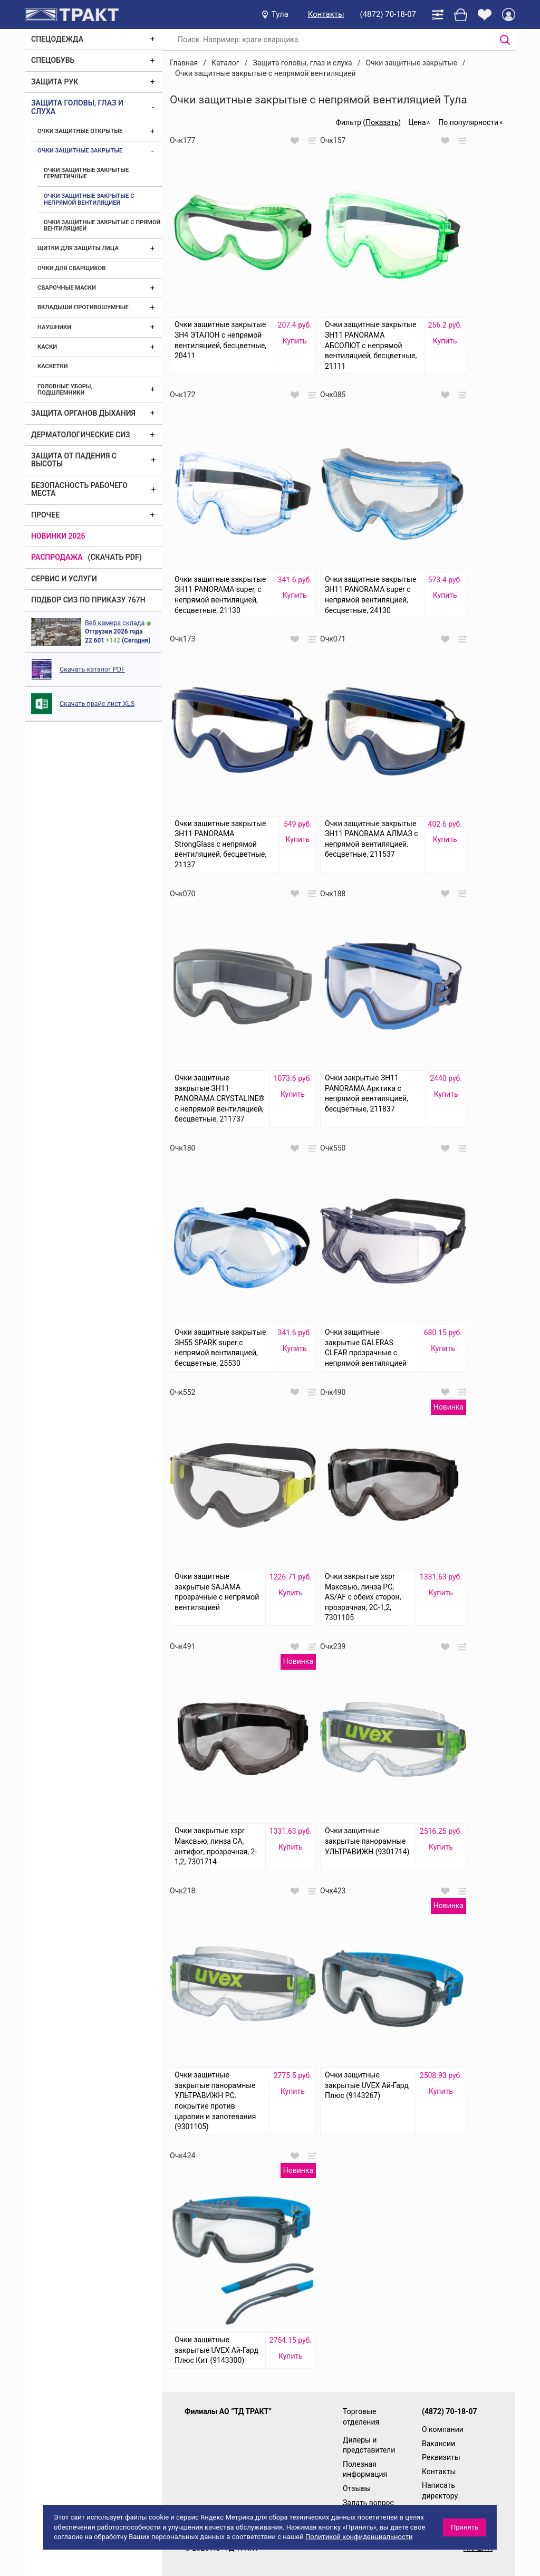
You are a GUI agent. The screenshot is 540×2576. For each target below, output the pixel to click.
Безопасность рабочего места (79, 489)
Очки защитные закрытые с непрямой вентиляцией (89, 199)
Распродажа (57, 557)
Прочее (45, 515)
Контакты (326, 14)
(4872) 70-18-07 (388, 14)
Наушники (54, 327)
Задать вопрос (368, 2502)
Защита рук (54, 82)
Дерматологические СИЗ (80, 434)
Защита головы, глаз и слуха (77, 107)
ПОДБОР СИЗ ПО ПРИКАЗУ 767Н (88, 600)
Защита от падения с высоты (74, 460)
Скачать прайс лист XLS (97, 703)
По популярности (468, 122)
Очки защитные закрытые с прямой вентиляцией (102, 225)
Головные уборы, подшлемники (64, 389)
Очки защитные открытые (79, 131)
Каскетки (52, 366)
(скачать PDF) (115, 557)
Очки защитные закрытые (79, 150)
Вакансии (438, 2443)
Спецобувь (52, 60)
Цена (417, 122)
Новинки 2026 (58, 536)
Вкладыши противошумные (83, 307)
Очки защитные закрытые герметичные (86, 173)
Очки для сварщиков (71, 268)
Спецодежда (57, 39)
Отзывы (357, 2488)
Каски (47, 346)
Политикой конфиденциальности (359, 2537)
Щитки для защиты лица (78, 248)
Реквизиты (441, 2457)
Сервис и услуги (64, 578)
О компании (443, 2429)
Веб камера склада (114, 623)
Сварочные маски (66, 287)
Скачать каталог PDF (92, 669)
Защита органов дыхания (83, 413)
